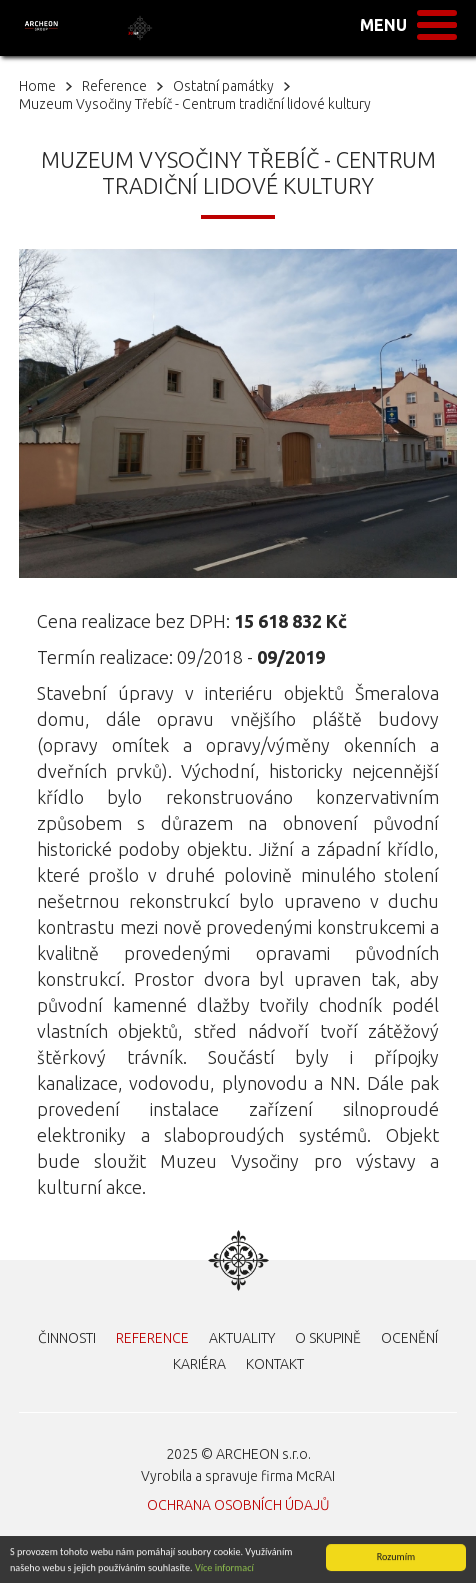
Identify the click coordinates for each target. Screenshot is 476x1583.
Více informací (224, 1567)
